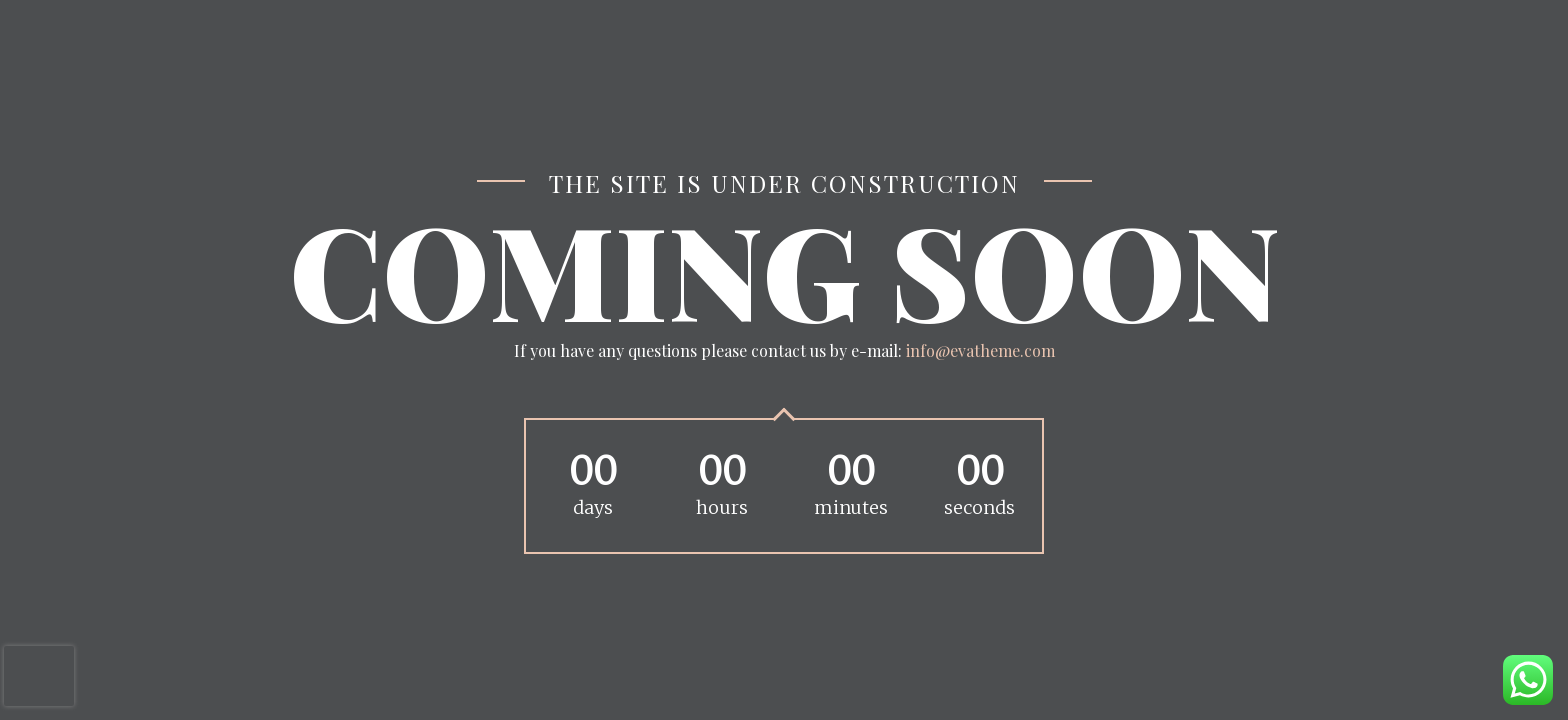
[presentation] (39, 676)
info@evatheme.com (980, 350)
